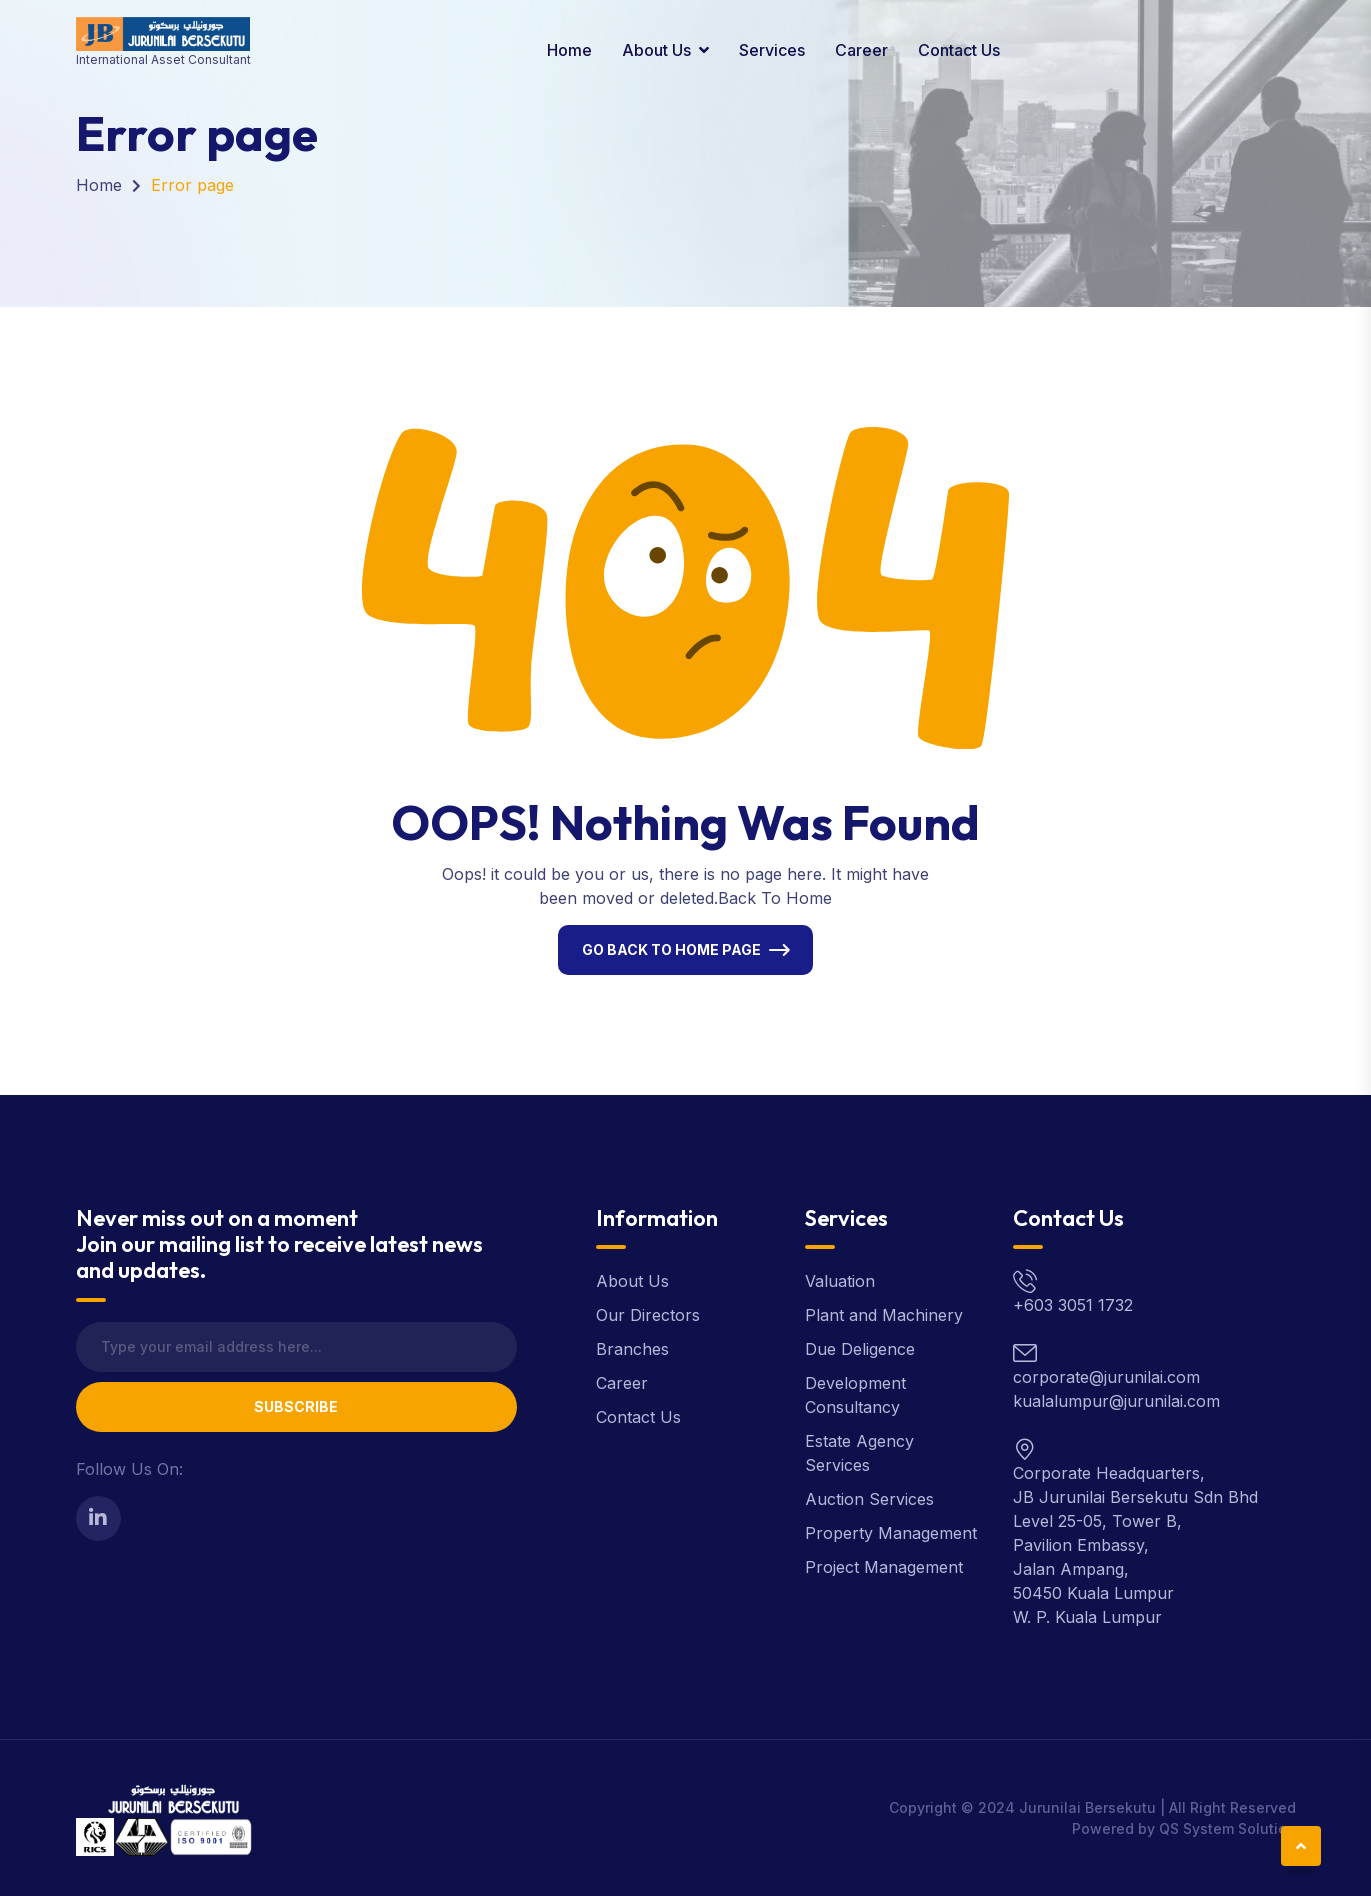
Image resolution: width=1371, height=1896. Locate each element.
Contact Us (959, 50)
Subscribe (296, 1406)
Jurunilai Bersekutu (1087, 1807)
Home (569, 50)
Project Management (884, 1567)
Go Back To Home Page (671, 949)
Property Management (891, 1533)
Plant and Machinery (884, 1315)
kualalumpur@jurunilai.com (1116, 1401)
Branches (632, 1349)
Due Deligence (860, 1349)
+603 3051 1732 (1073, 1305)
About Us (656, 50)
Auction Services (869, 1499)
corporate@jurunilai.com (1106, 1377)
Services (772, 50)
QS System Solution (1227, 1828)
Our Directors (648, 1315)
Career (861, 50)
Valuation (840, 1281)
